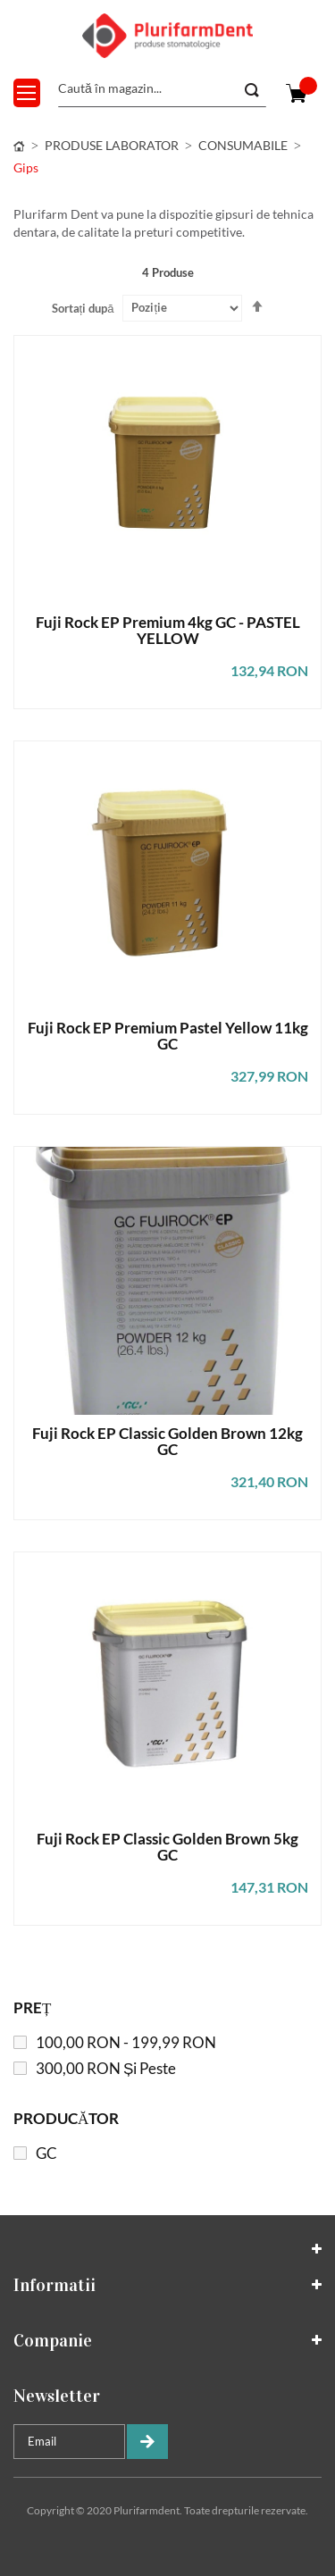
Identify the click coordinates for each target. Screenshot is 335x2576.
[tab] (167, 2249)
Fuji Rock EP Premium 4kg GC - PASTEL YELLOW (168, 631)
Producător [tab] (66, 2118)
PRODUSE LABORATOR (112, 145)
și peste (106, 2068)
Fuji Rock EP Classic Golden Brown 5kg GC (167, 1847)
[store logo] (168, 35)
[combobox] (162, 89)
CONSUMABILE (243, 145)
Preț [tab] (32, 2007)
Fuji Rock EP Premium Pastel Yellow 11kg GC (168, 1036)
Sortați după (83, 308)
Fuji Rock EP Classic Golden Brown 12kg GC (167, 1442)
